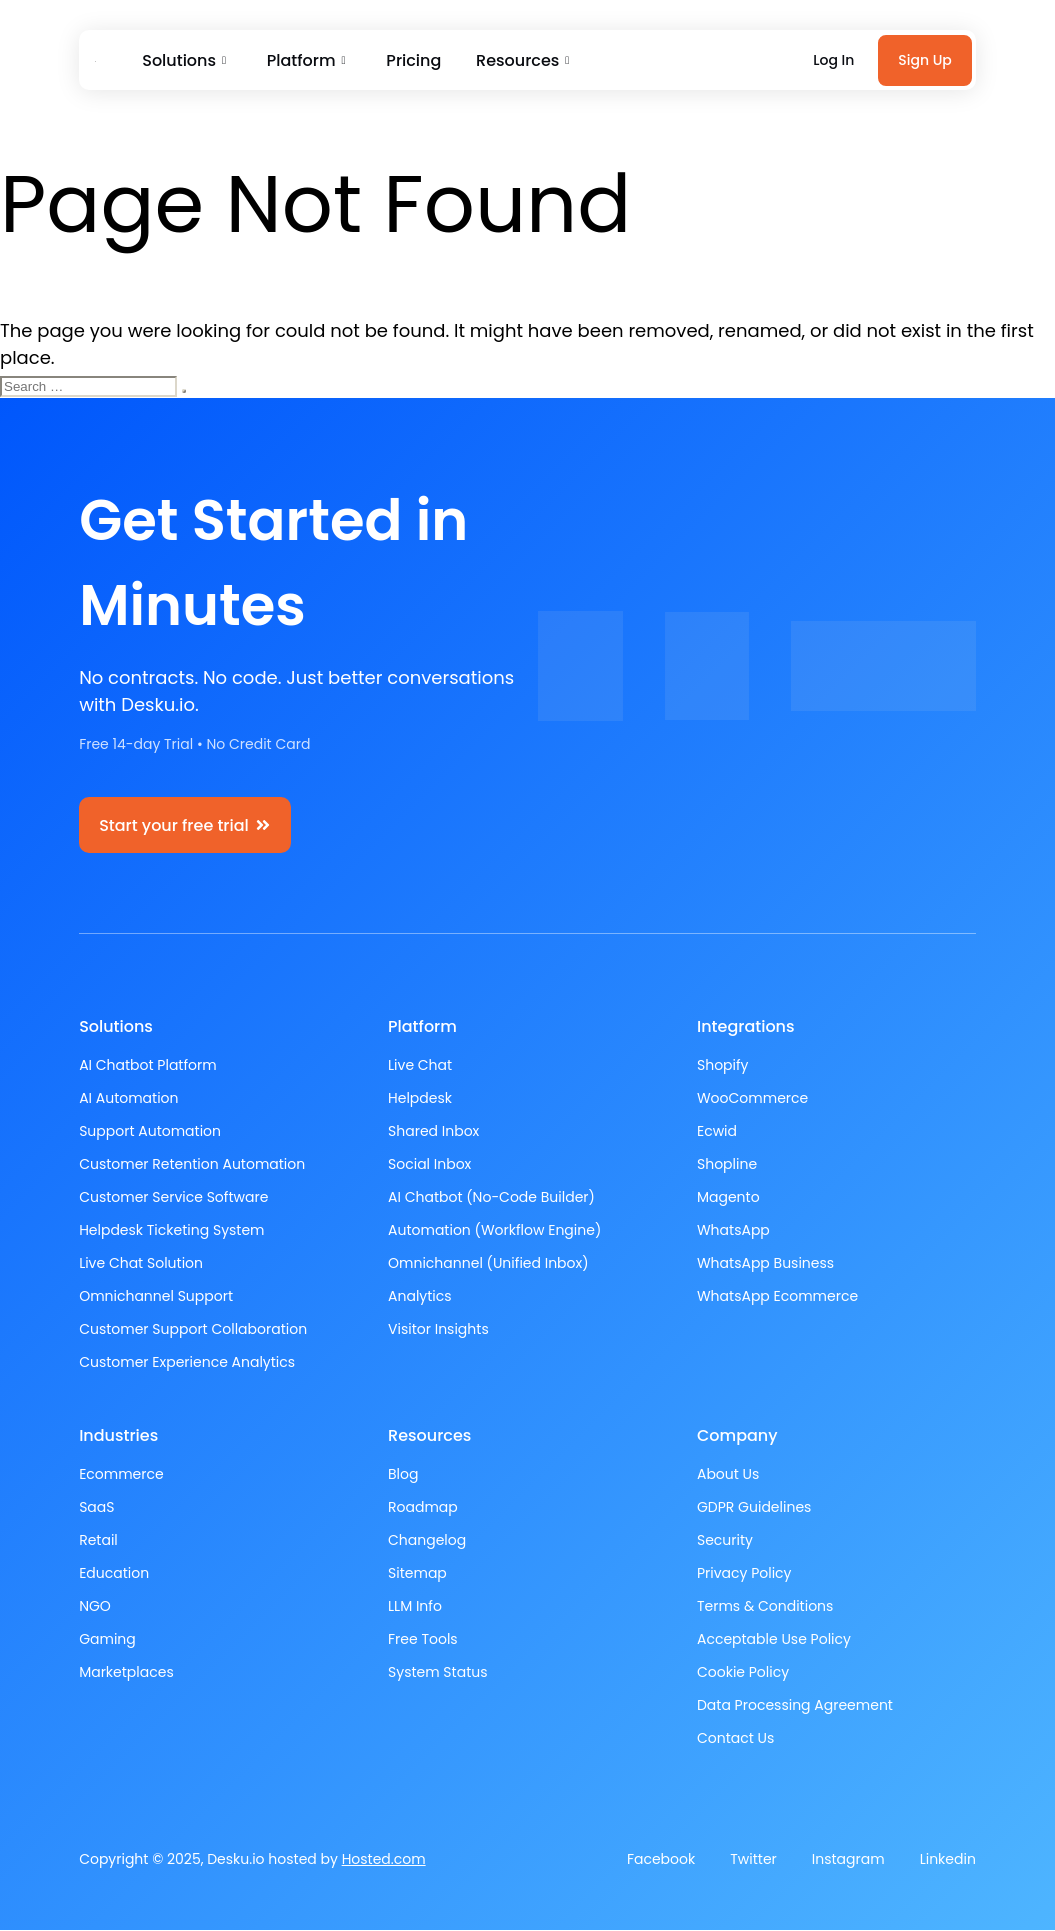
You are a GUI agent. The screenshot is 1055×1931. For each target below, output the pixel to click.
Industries (118, 1436)
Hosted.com (384, 1860)
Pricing (407, 60)
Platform (302, 60)
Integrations (746, 1027)
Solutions (183, 60)
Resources (513, 60)
